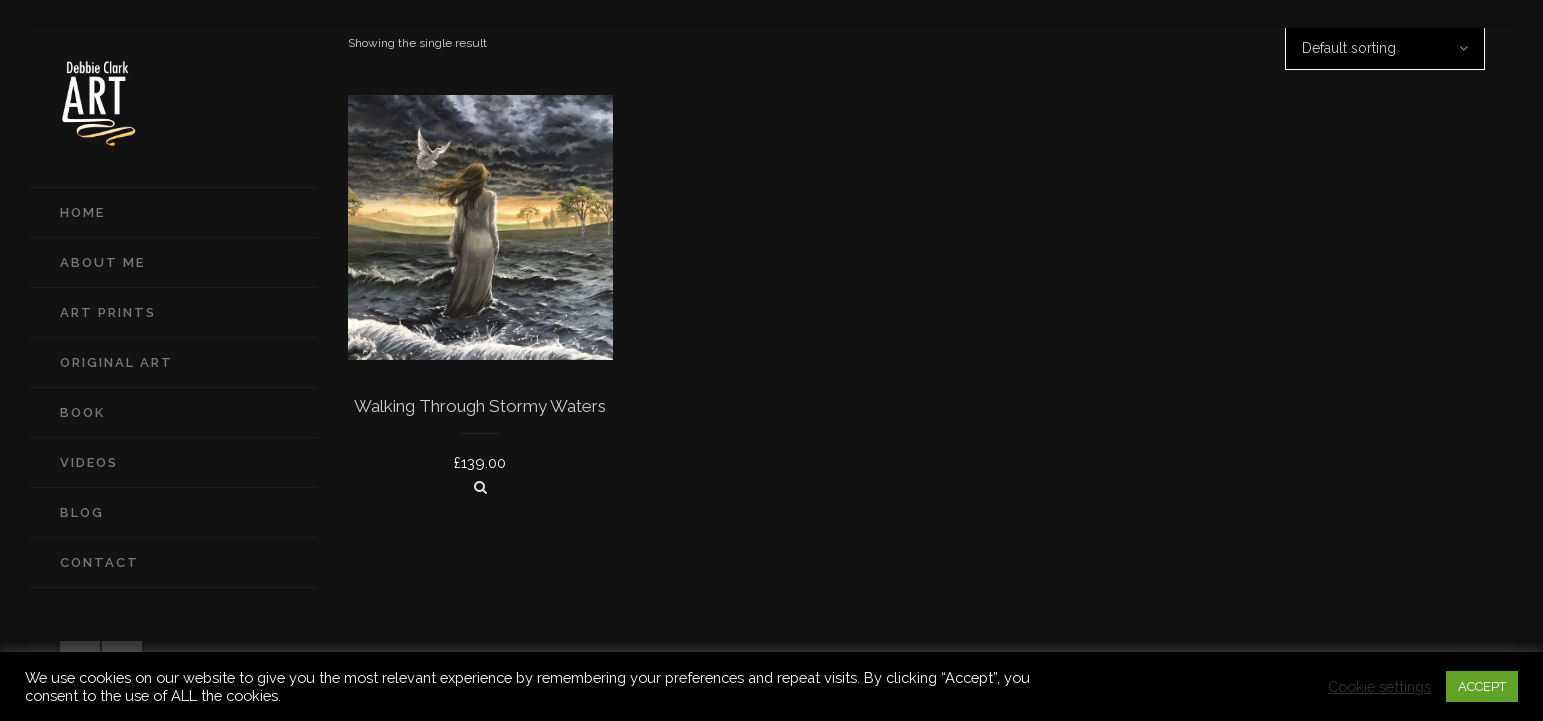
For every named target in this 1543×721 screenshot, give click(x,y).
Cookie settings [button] (1379, 686)
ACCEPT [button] (1482, 686)
